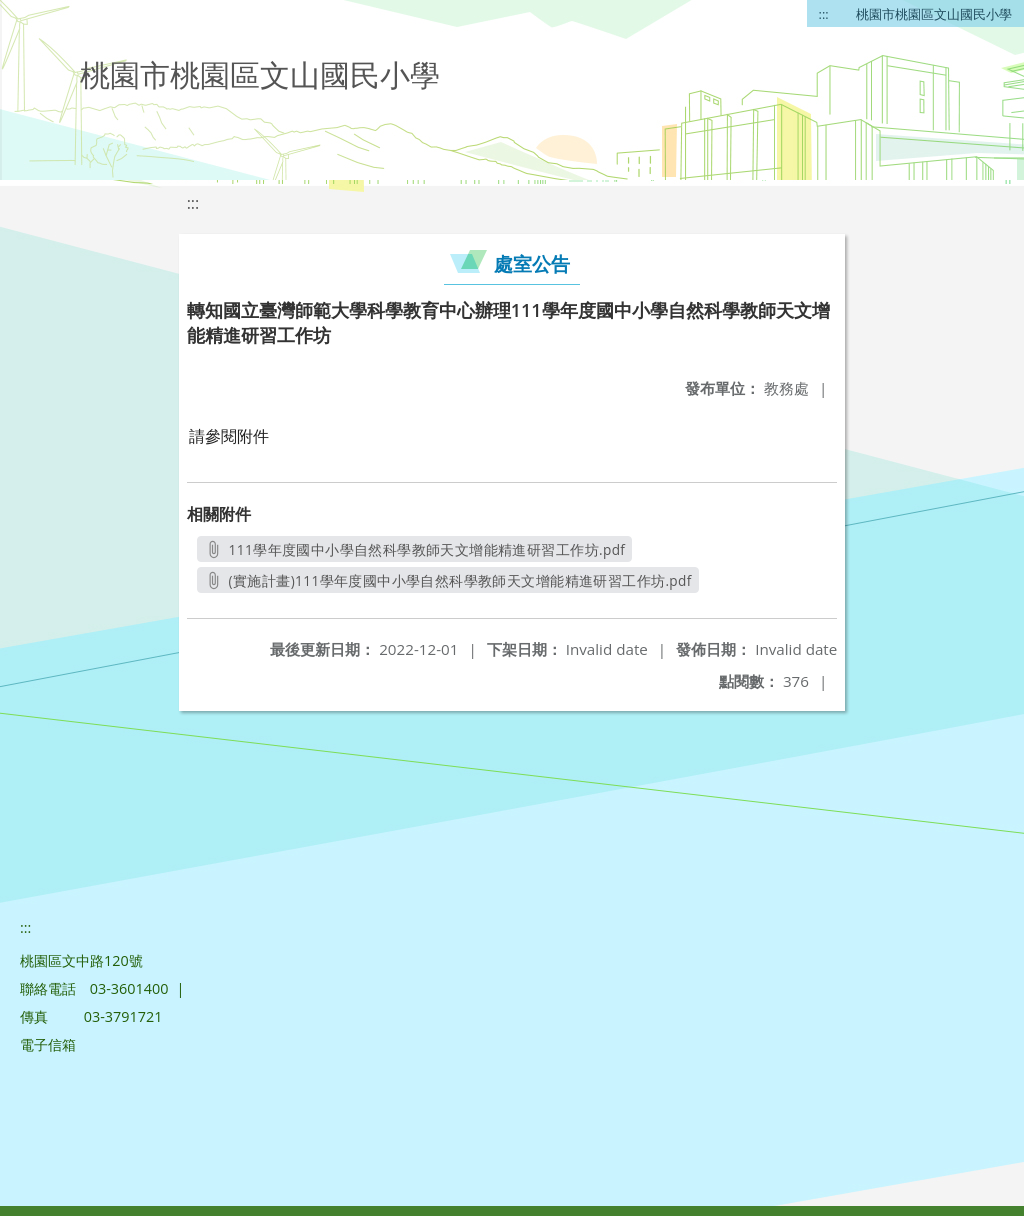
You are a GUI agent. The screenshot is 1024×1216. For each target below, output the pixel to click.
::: (824, 14)
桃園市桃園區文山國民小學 (934, 14)
